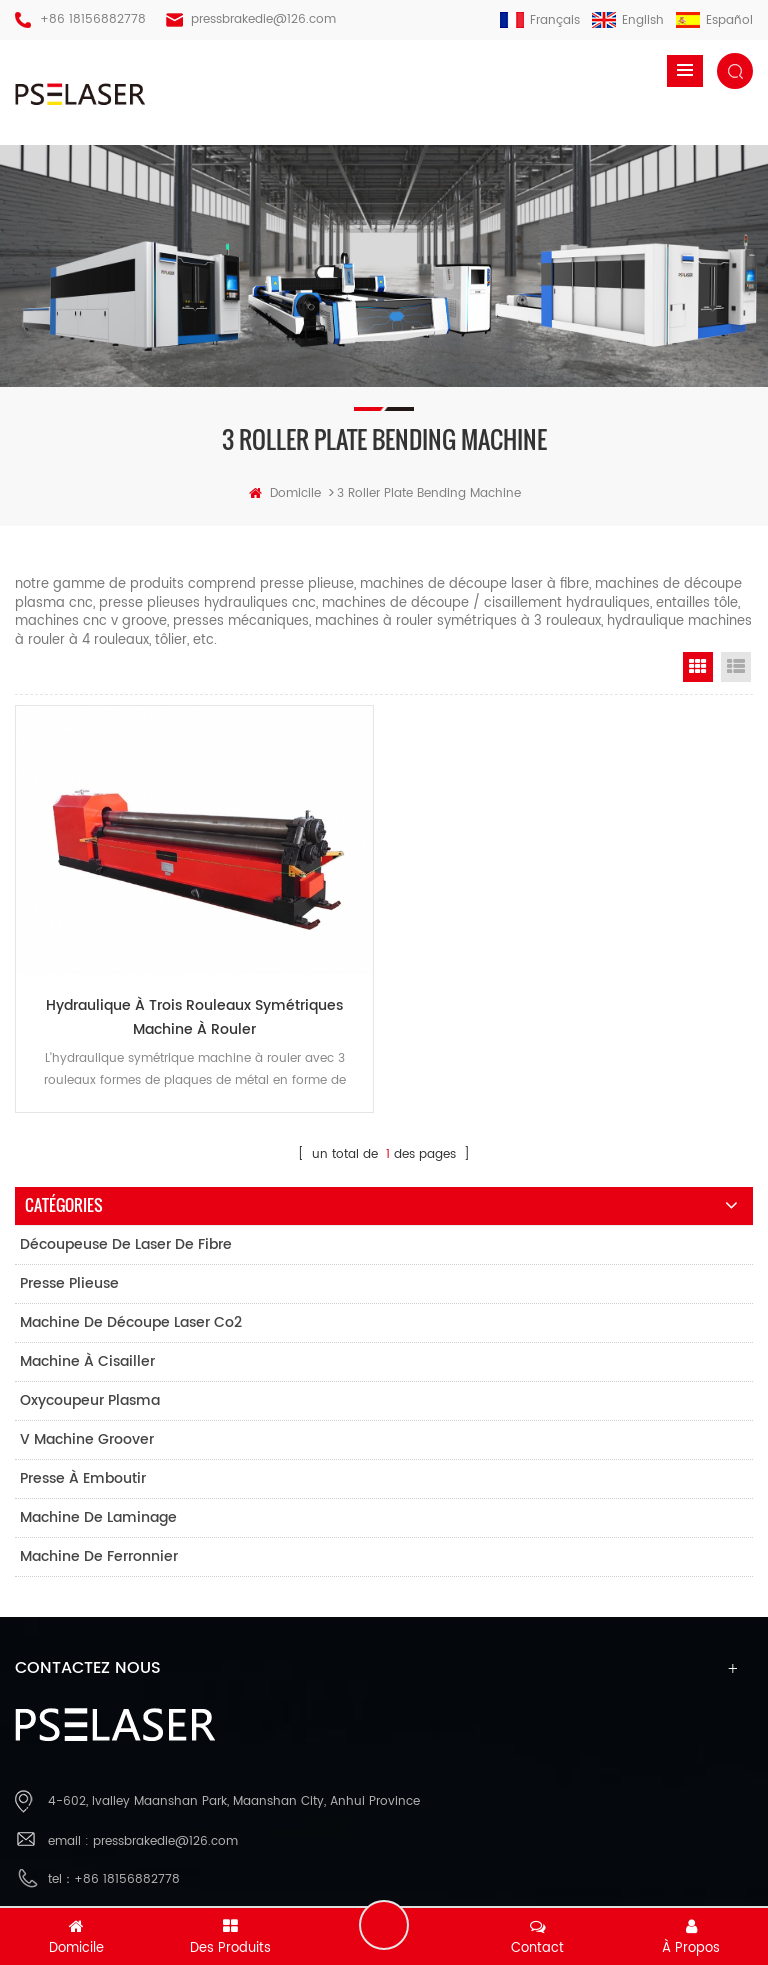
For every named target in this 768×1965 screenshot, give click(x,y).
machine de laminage (98, 1517)
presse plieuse (69, 1283)
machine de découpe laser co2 (131, 1322)
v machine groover (87, 1439)
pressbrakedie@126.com (263, 19)
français (540, 20)
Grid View (698, 667)
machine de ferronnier (99, 1556)
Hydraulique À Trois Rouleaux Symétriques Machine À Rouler (194, 1017)
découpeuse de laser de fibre (126, 1244)
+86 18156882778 (93, 19)
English (628, 20)
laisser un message (384, 1925)
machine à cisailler (87, 1361)
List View (736, 667)
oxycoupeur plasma (90, 1400)
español (714, 20)
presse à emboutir (83, 1478)
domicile (285, 493)
